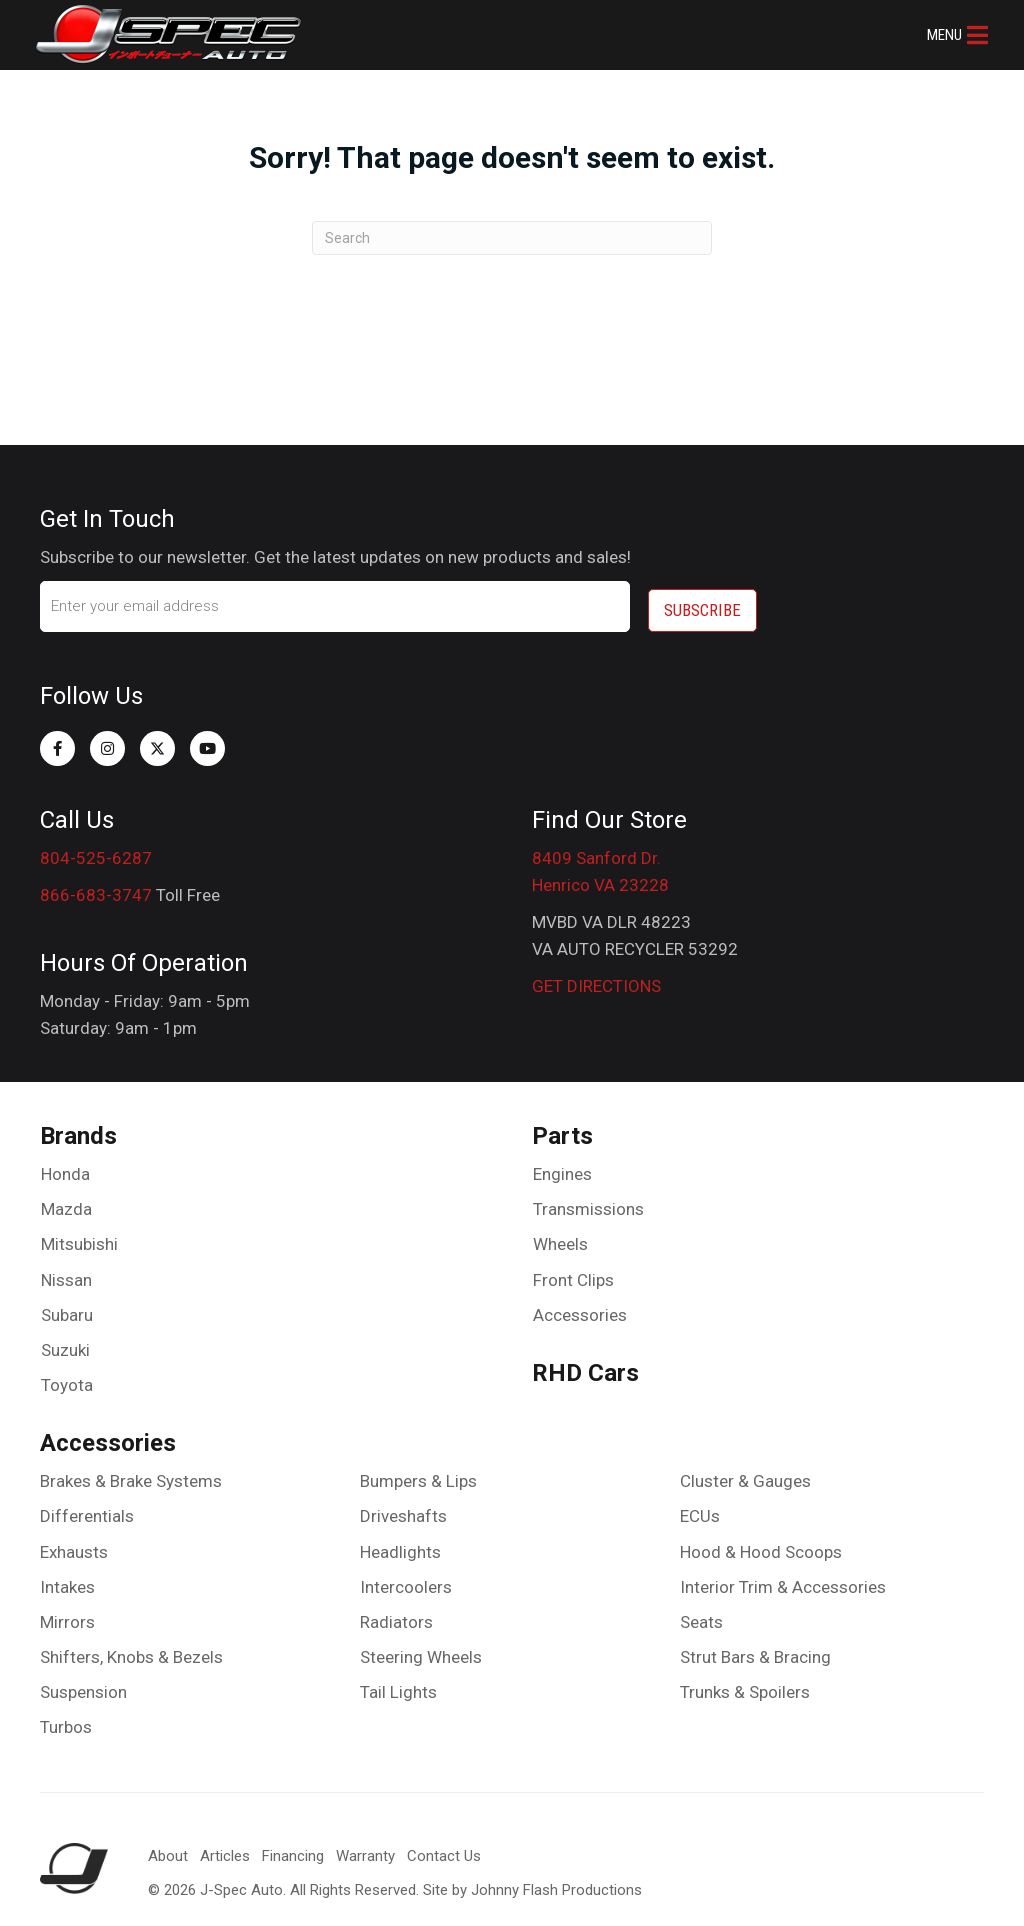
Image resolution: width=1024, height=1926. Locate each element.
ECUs (700, 1509)
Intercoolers (406, 1579)
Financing (293, 1849)
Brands (78, 1129)
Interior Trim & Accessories (783, 1579)
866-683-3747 (96, 887)
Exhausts (74, 1544)
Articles (225, 1849)
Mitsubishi (79, 1237)
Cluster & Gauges (745, 1473)
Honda (65, 1166)
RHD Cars (585, 1365)
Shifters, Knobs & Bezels (131, 1649)
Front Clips (573, 1272)
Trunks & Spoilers (745, 1685)
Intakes (67, 1579)
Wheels (560, 1237)
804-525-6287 (96, 850)
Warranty (365, 1849)
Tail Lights (398, 1685)
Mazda (66, 1202)
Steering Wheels (421, 1649)
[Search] (512, 238)
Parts (562, 1129)
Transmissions (588, 1202)
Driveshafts (403, 1509)
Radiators (396, 1614)
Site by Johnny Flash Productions (532, 1883)
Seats (701, 1614)
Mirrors (67, 1614)
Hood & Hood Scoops (761, 1544)
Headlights (400, 1544)
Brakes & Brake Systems (131, 1473)
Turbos (66, 1720)
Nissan (66, 1272)
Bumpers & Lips (418, 1473)
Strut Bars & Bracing (755, 1649)
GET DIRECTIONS (596, 979)
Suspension (83, 1685)
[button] (953, 35)
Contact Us (444, 1849)
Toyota (67, 1377)
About (168, 1849)
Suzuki (65, 1342)
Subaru (67, 1307)
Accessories (580, 1307)
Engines (562, 1166)
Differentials (87, 1509)
